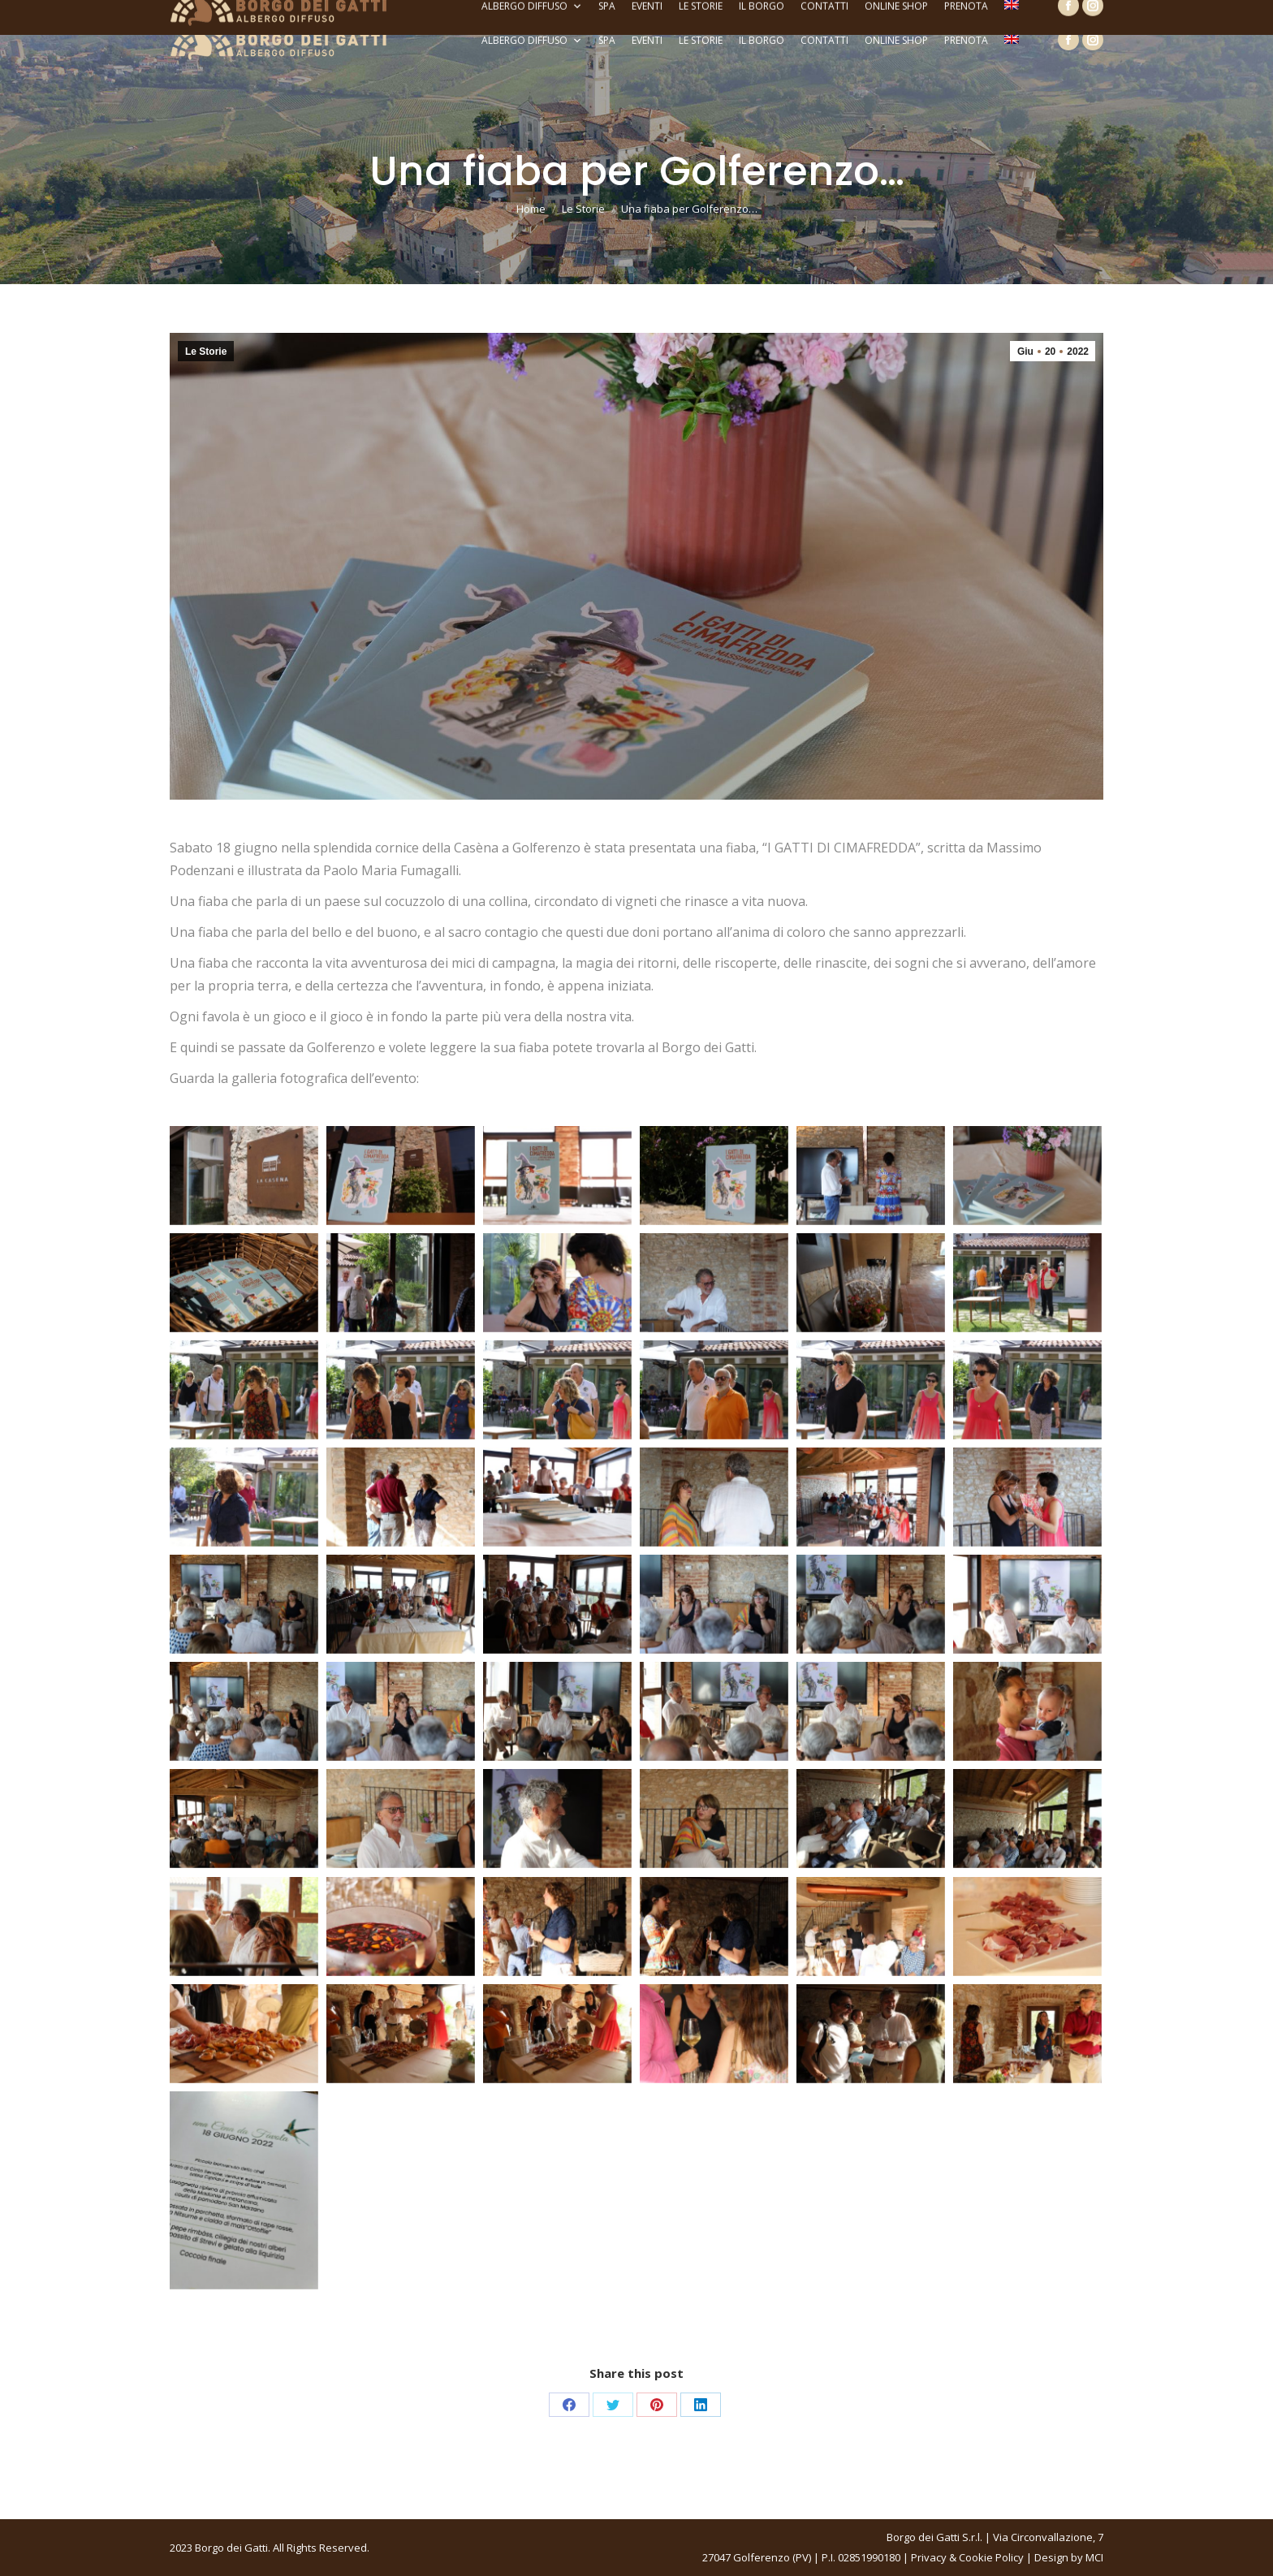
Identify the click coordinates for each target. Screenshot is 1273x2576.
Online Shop (896, 40)
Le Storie (701, 40)
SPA (606, 40)
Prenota (966, 40)
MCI (1094, 2557)
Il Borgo (761, 40)
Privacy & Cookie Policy (967, 2557)
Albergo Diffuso (531, 40)
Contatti (824, 40)
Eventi (647, 40)
